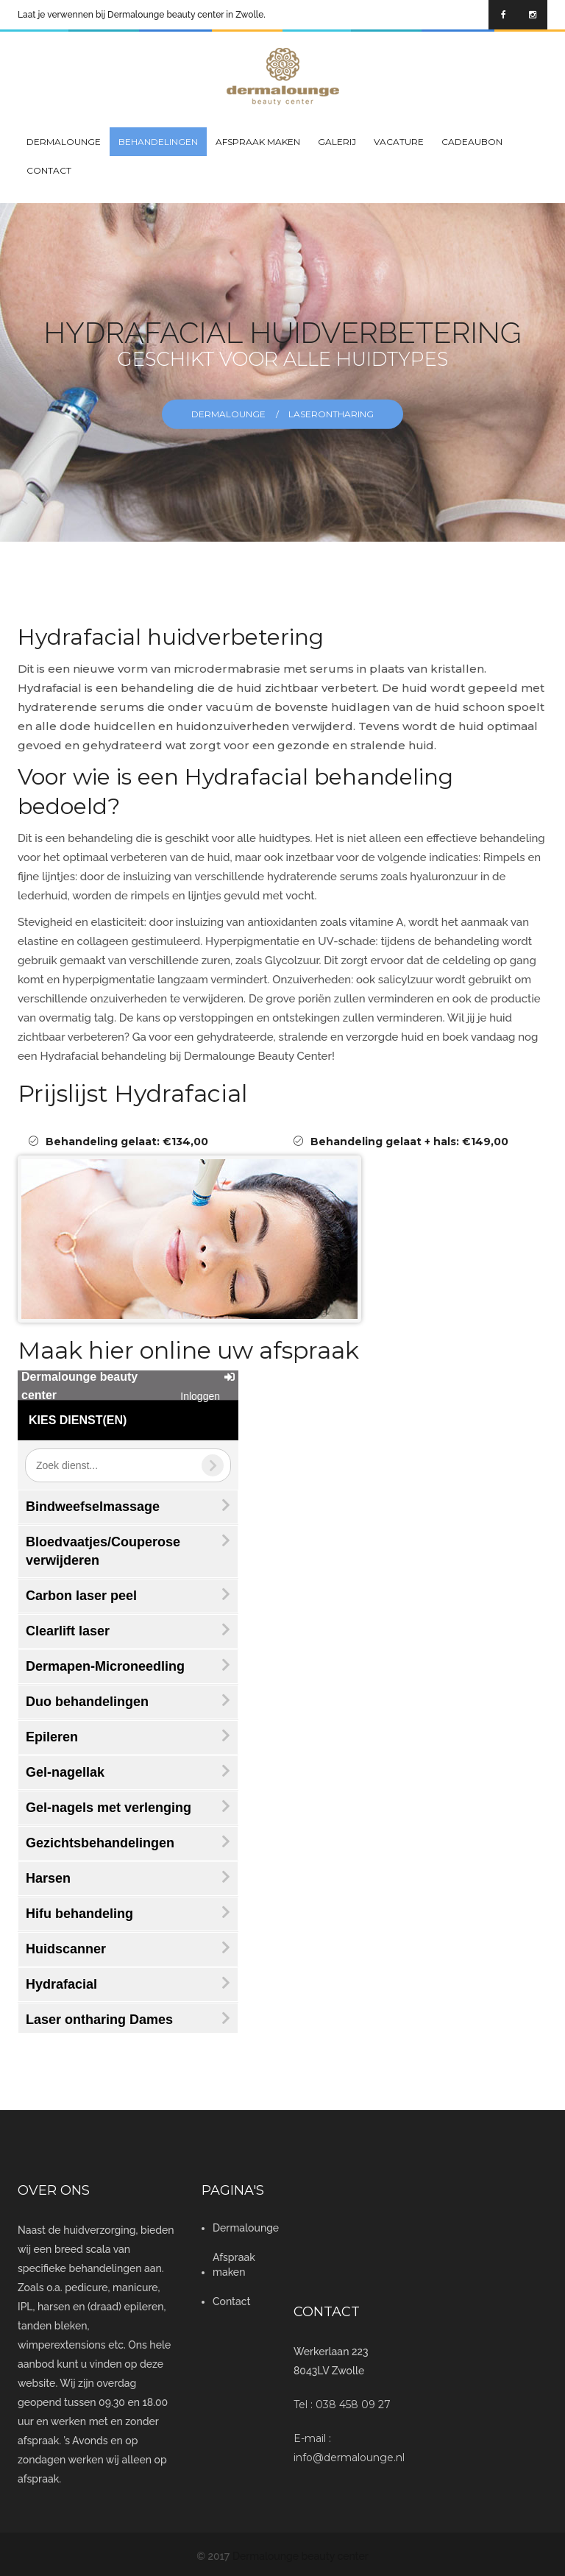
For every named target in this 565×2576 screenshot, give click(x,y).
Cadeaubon (471, 141)
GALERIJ (337, 141)
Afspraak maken (258, 141)
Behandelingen (158, 141)
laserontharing (331, 414)
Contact (48, 170)
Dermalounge (63, 141)
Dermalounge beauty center (300, 2556)
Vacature (399, 141)
